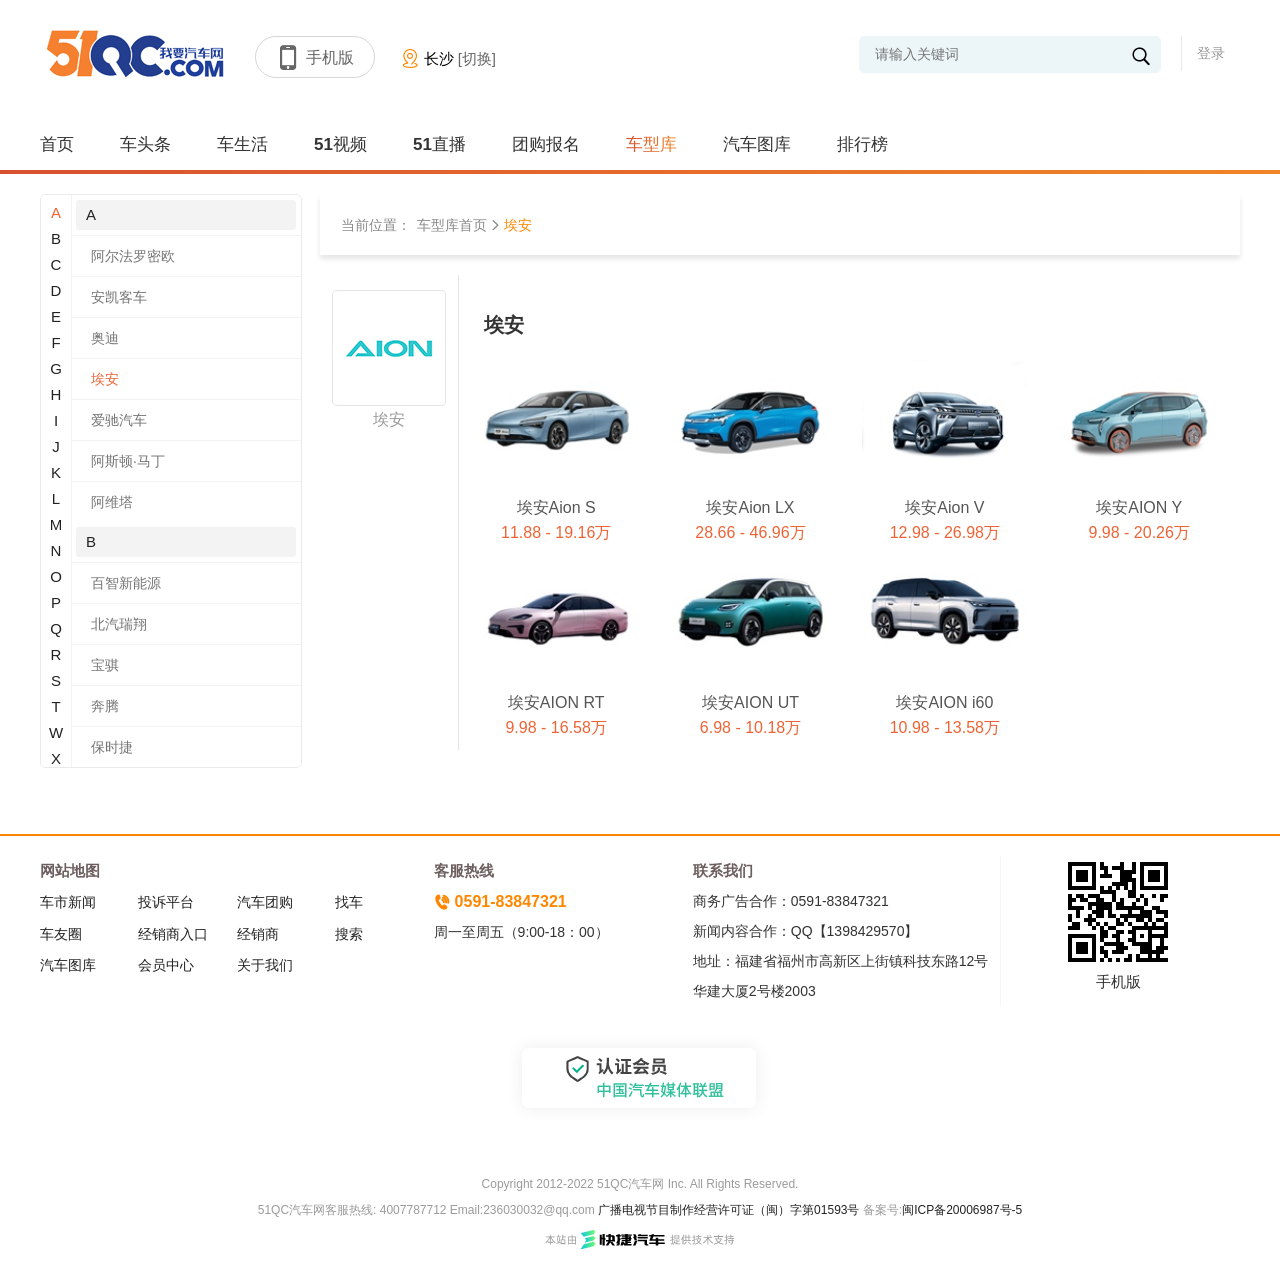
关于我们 (265, 965)
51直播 (439, 144)
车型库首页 (452, 225)
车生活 (242, 144)
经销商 (258, 934)
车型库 (651, 144)
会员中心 (166, 965)
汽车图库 (757, 144)
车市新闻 (68, 902)
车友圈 (61, 934)
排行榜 (862, 144)
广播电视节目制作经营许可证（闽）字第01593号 (728, 1210)
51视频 (340, 144)
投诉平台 (166, 902)
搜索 (349, 934)
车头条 (145, 144)
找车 (349, 902)
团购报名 (546, 144)
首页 (57, 144)
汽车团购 (265, 902)
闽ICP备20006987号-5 (962, 1210)
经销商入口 (173, 934)
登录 (1211, 53)
